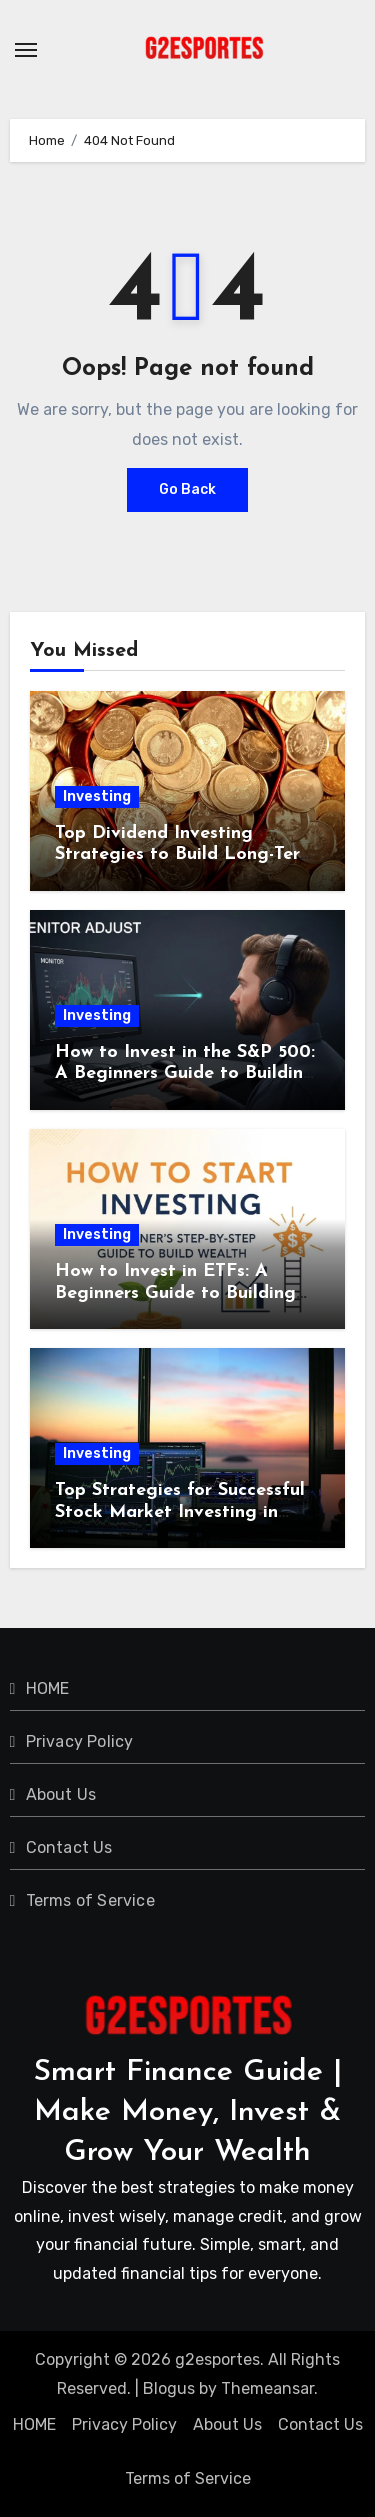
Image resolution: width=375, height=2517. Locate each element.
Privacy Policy (80, 1741)
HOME (48, 1688)
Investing (97, 796)
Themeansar (267, 2388)
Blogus (169, 2388)
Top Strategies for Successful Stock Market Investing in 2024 (180, 1512)
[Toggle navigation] (26, 50)
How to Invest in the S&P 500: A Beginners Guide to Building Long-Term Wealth (185, 1074)
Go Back (187, 489)
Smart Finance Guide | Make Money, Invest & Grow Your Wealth (188, 2112)
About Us (61, 1794)
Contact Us (69, 1847)
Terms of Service (90, 1900)
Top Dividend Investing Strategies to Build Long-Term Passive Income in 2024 (185, 855)
